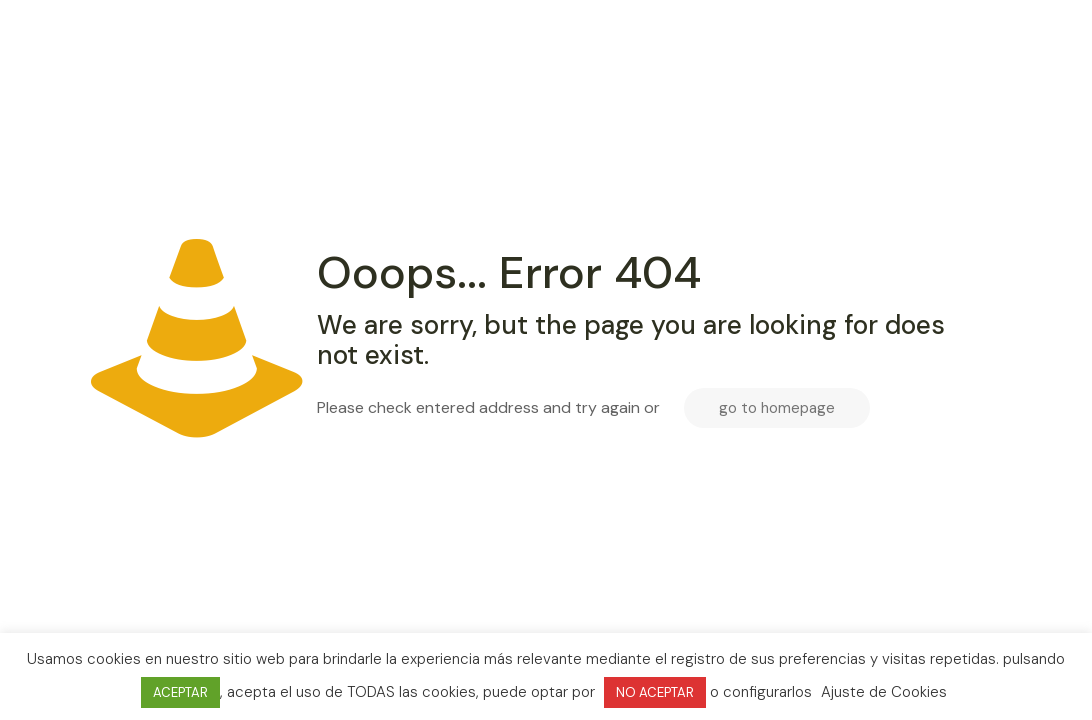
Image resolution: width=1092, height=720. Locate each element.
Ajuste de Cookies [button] (884, 692)
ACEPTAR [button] (180, 692)
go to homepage (777, 408)
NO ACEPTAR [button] (655, 692)
